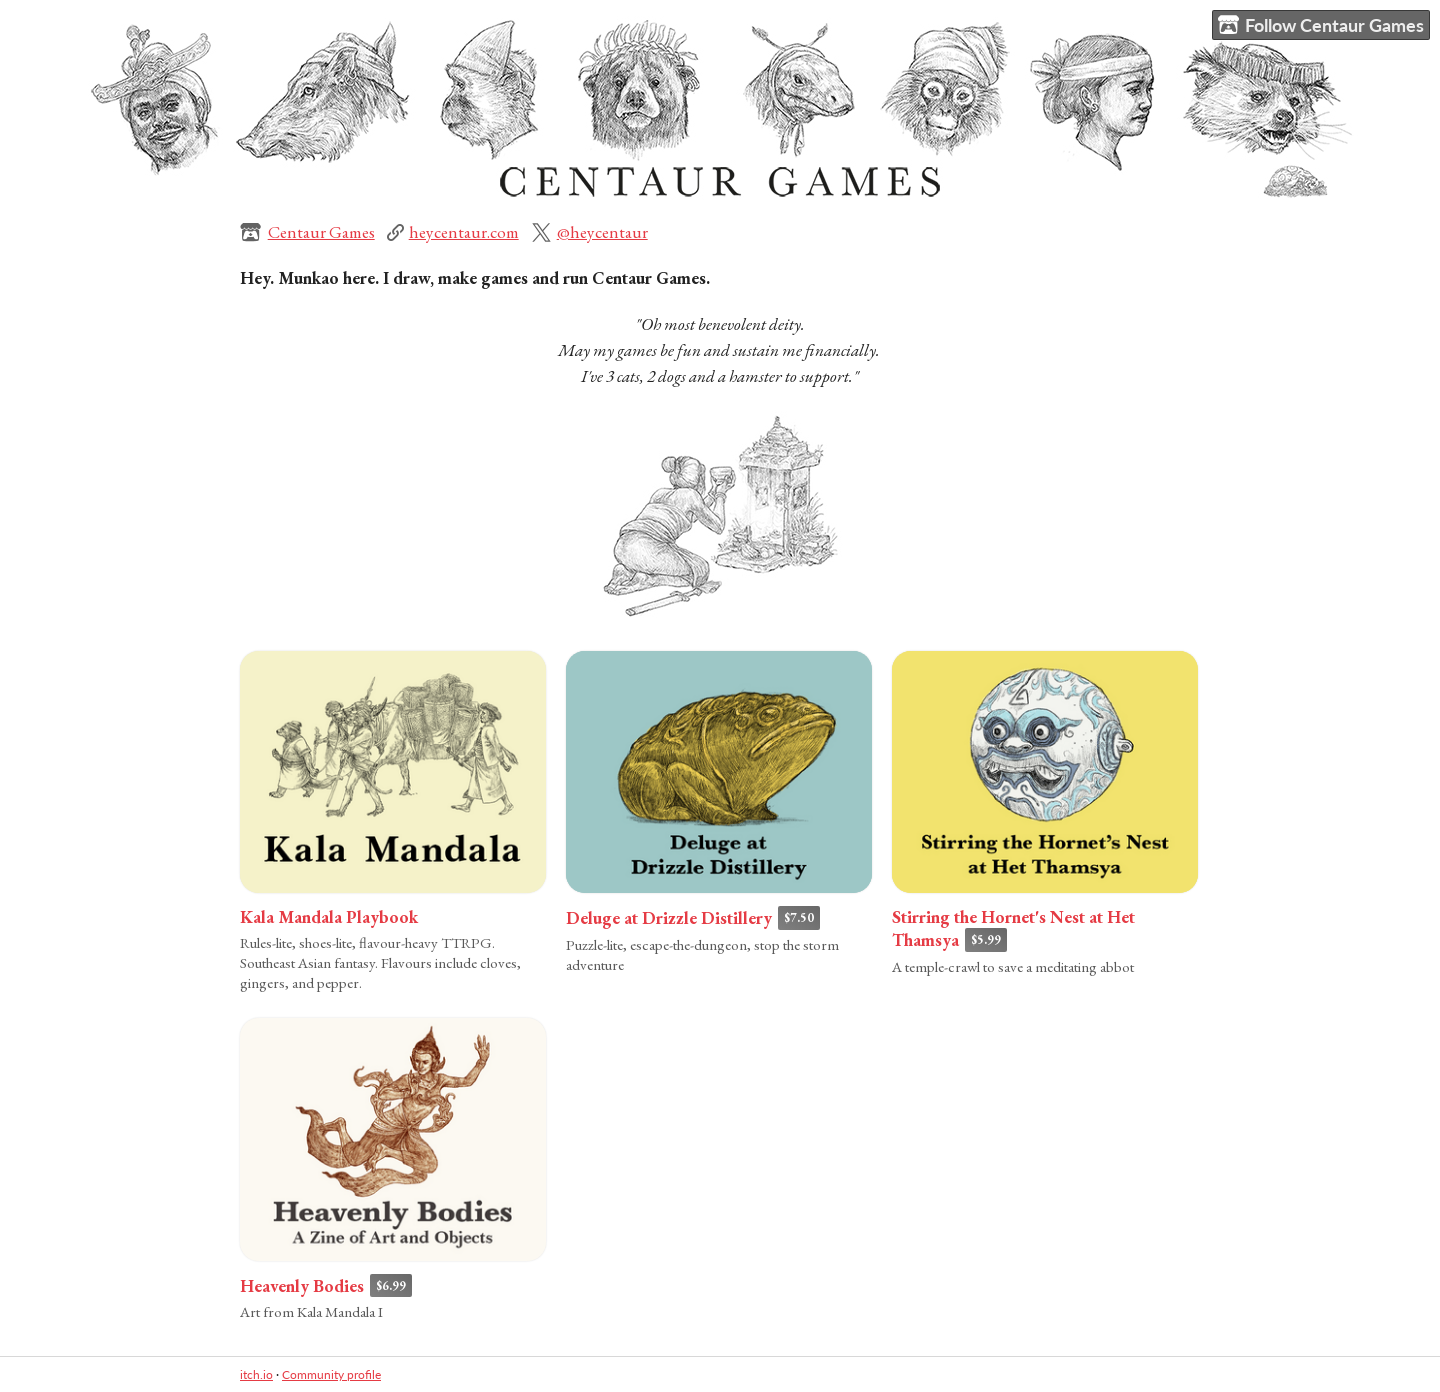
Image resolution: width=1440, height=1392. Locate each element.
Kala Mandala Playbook (329, 917)
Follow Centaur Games (1321, 25)
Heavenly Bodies (302, 1286)
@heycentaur (602, 232)
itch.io (256, 1374)
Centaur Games (321, 232)
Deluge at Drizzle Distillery (669, 918)
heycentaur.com (464, 232)
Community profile (331, 1374)
